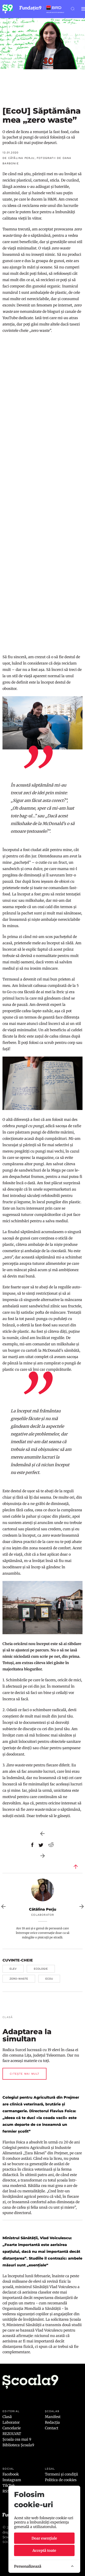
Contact (51, 2428)
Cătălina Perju (42, 1909)
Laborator (11, 2422)
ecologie (41, 1968)
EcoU (49, 1978)
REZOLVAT (11, 2433)
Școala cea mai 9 (16, 2439)
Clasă (7, 2416)
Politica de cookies (61, 2480)
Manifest (53, 2416)
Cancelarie (11, 2428)
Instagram (11, 2480)
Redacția (52, 2422)
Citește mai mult (24, 2073)
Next (81, 1906)
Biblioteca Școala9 (18, 2445)
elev (13, 1968)
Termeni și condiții (61, 2474)
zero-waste (19, 1978)
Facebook (10, 2474)
